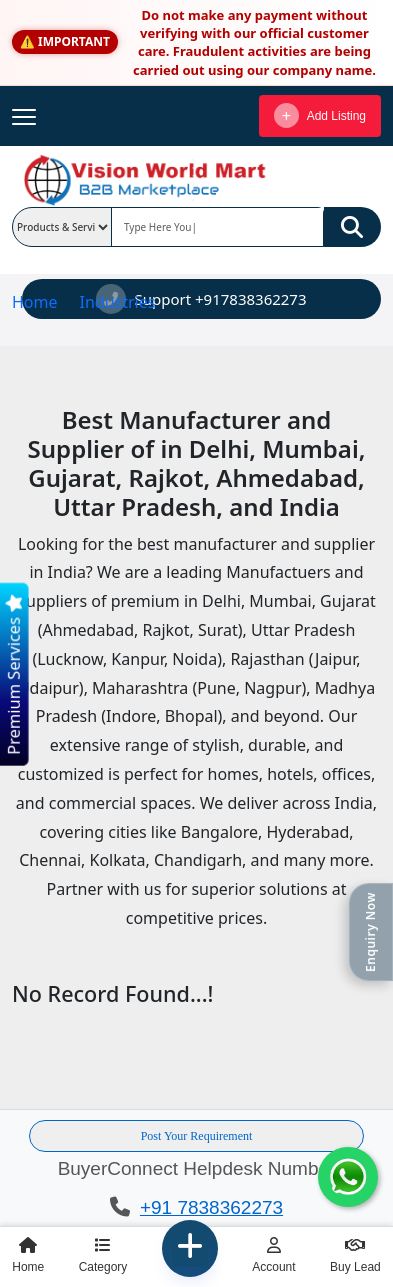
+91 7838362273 (211, 1207)
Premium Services (13, 675)
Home (35, 302)
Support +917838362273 (201, 299)
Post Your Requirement (197, 1136)
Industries (117, 302)
